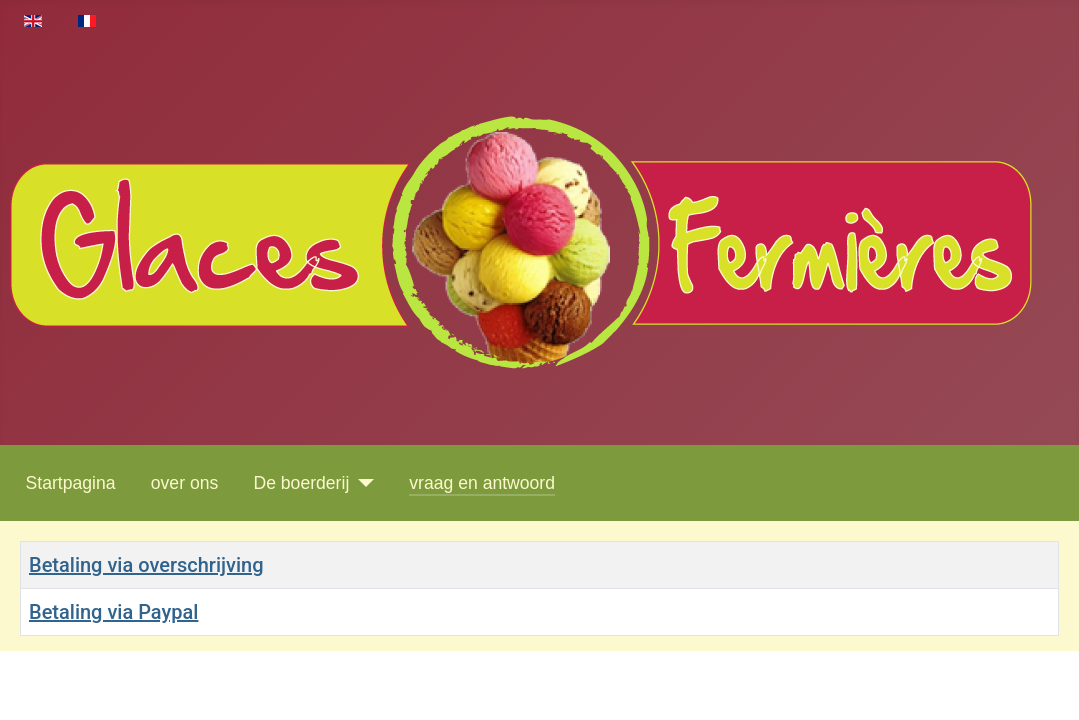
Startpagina (71, 483)
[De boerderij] (361, 483)
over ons (184, 483)
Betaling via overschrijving (146, 565)
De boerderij (301, 483)
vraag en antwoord (482, 483)
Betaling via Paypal (113, 612)
